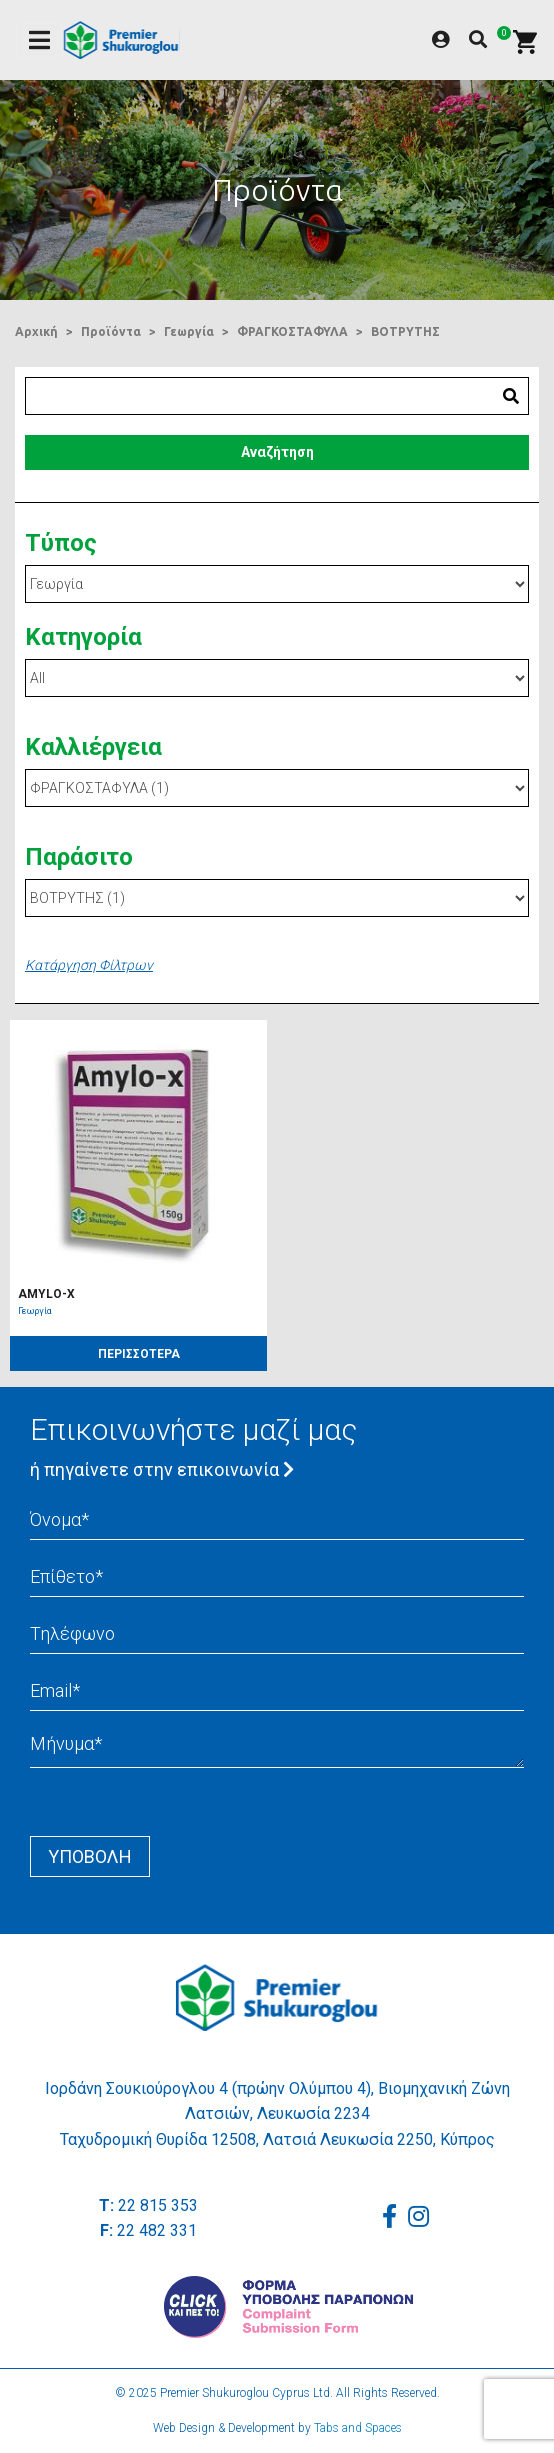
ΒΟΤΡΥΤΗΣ (405, 331)
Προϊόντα (111, 331)
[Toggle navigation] (39, 40)
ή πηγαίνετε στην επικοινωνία (162, 1469)
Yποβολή (90, 1856)
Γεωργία (189, 331)
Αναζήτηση (277, 452)
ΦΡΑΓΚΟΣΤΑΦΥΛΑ (292, 331)
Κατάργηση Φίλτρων (89, 965)
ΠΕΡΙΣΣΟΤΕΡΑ (139, 1354)
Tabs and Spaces (358, 2428)
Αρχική (36, 331)
